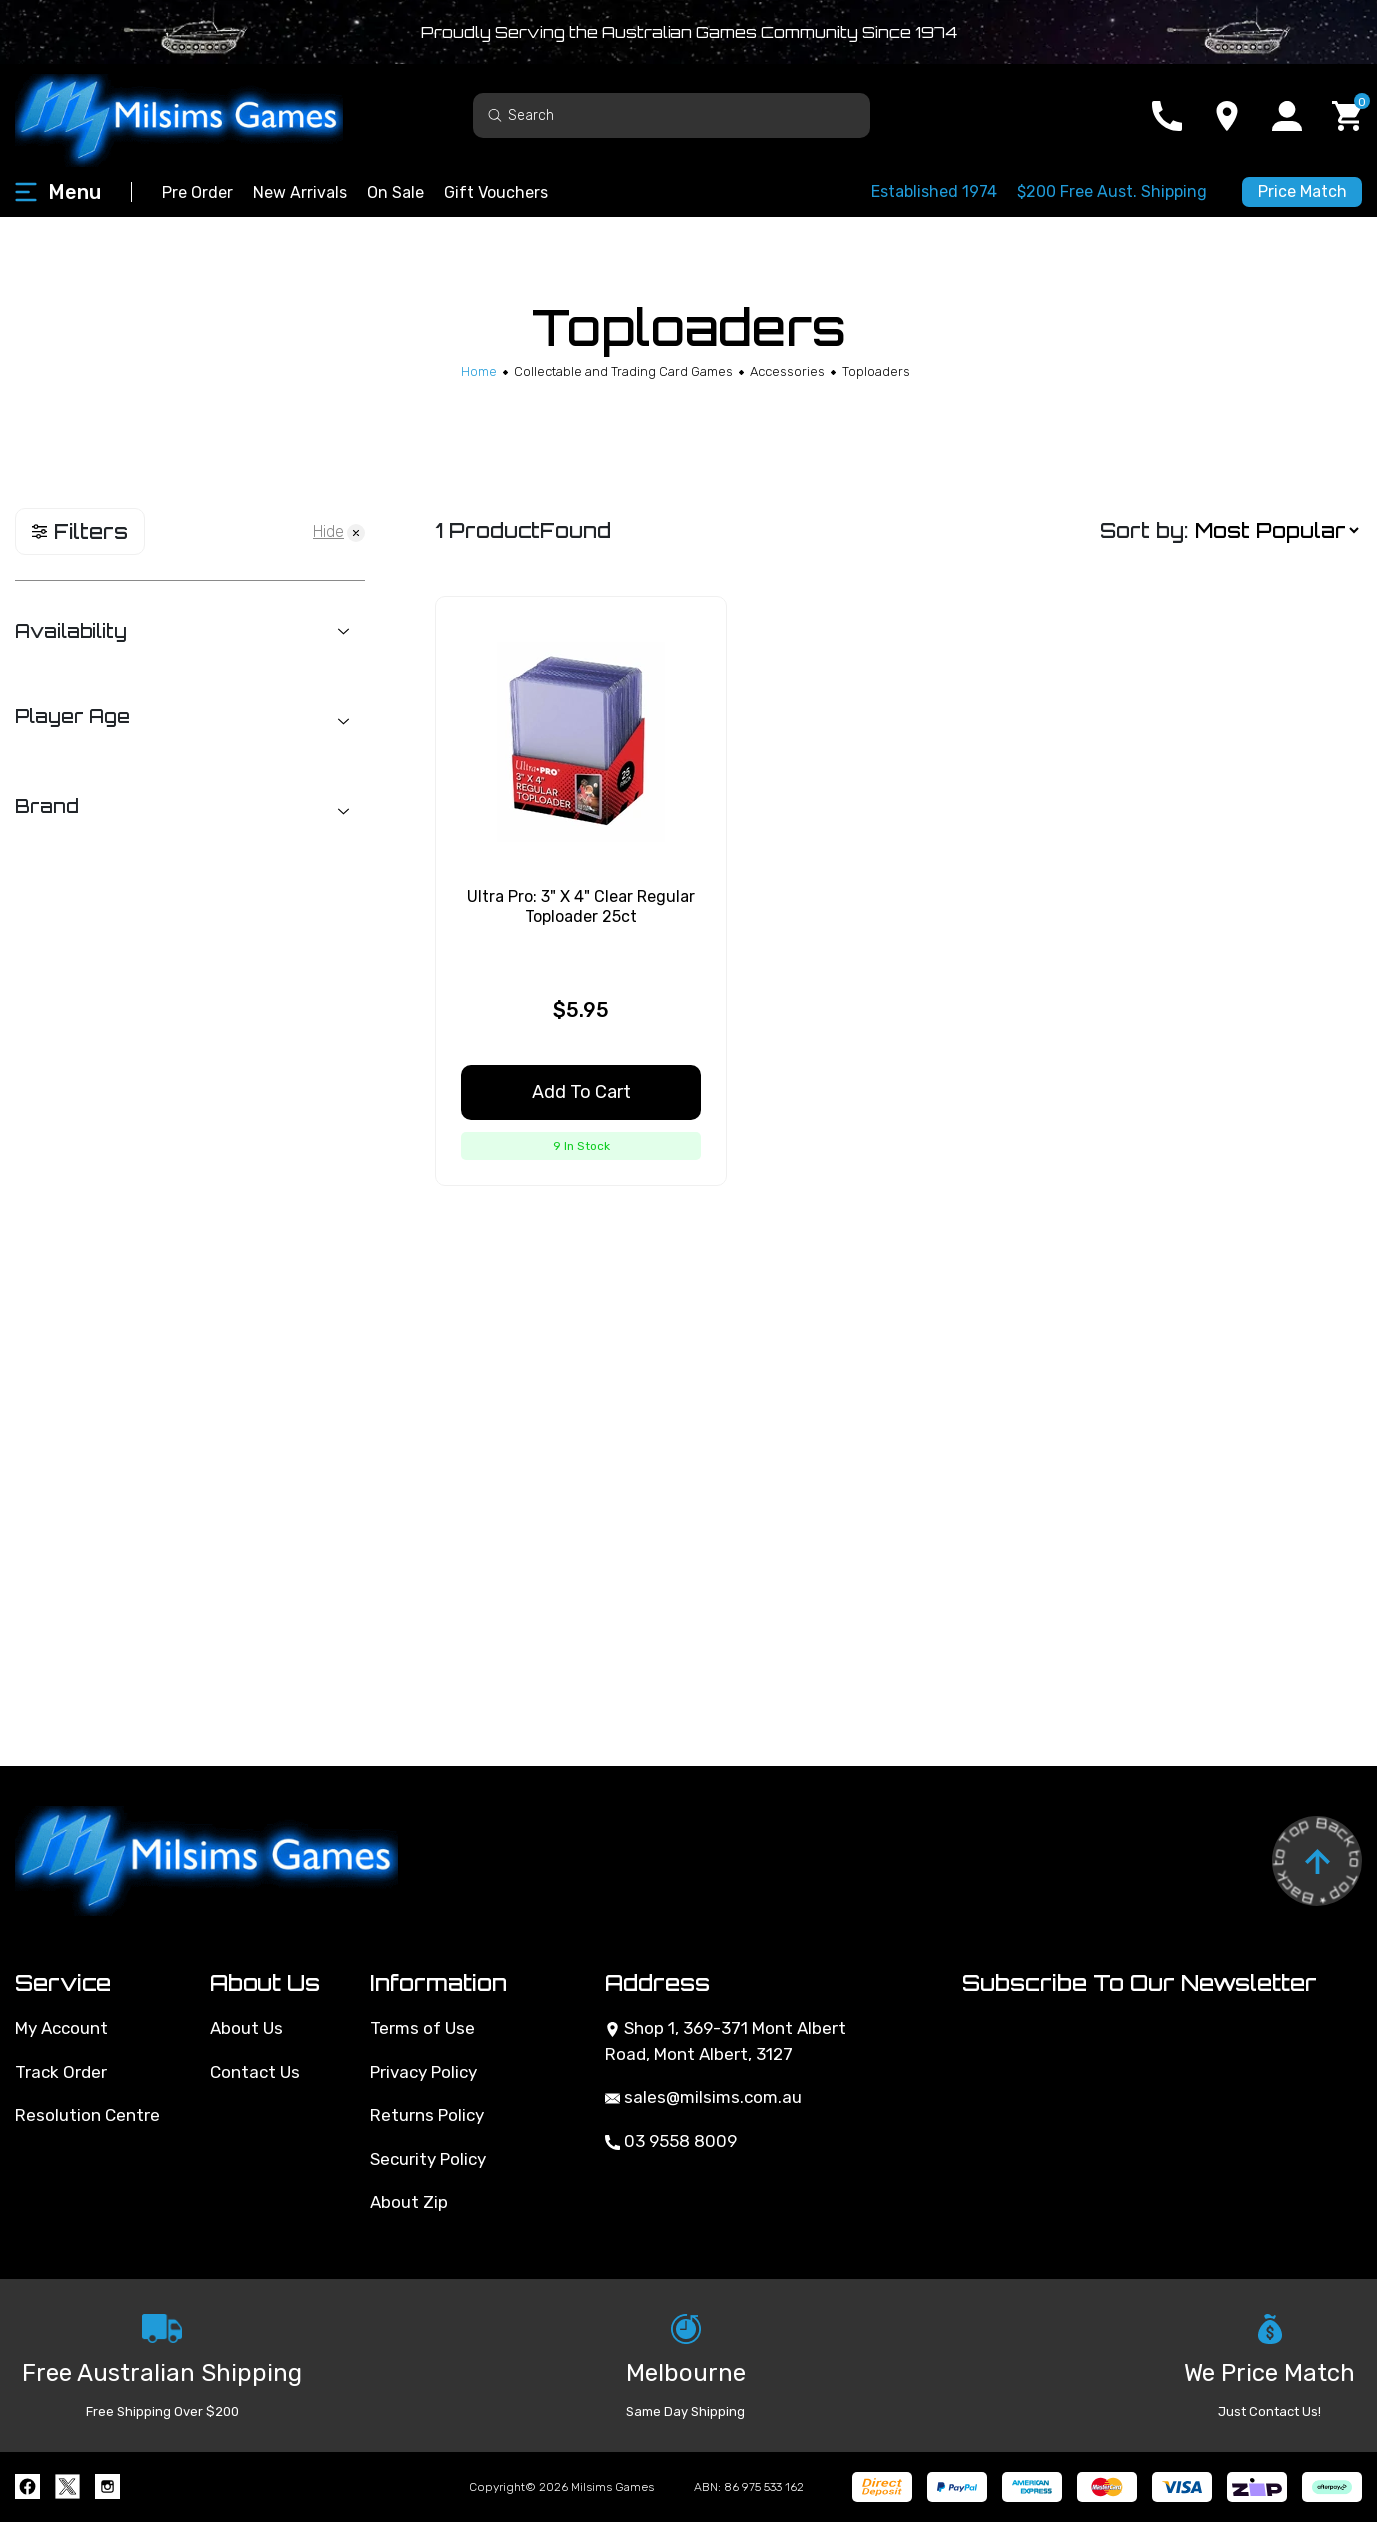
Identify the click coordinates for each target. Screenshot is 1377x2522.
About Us (246, 2028)
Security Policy (428, 2159)
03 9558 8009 (671, 2141)
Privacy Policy (423, 2072)
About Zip (409, 2202)
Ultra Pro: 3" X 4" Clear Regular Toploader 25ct (581, 906)
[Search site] (495, 114)
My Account (61, 2028)
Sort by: (1144, 530)
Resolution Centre (87, 2115)
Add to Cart (581, 1092)
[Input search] (671, 115)
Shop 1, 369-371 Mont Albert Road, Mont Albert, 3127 (725, 2041)
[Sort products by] (1276, 531)
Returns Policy (427, 2115)
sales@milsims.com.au (703, 2097)
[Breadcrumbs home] (479, 371)
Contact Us (255, 2072)
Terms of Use (422, 2028)
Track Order (61, 2072)
